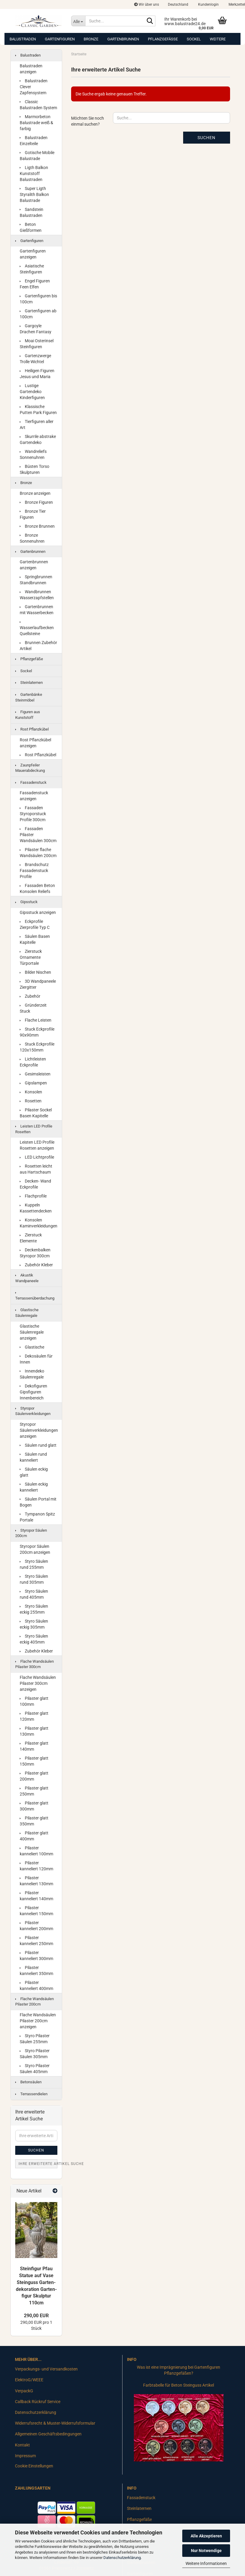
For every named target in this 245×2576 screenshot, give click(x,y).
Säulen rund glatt (38, 1445)
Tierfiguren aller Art (36, 424)
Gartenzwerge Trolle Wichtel (35, 358)
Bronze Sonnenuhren (32, 538)
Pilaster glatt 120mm (34, 1716)
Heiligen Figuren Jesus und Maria (37, 373)
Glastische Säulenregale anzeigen (32, 1332)
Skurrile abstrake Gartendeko (38, 439)
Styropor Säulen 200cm (31, 1533)
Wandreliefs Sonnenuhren (33, 454)
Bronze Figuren (36, 502)
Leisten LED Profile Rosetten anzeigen (37, 1145)
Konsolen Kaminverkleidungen (38, 1223)
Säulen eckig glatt (34, 1472)
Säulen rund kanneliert (33, 1457)
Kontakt (22, 2445)
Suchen (206, 137)
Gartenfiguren (60, 39)
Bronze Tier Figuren (33, 514)
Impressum (25, 2455)
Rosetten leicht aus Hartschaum (36, 1169)
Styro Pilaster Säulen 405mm (35, 2068)
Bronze (91, 39)
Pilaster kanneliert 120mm (36, 1865)
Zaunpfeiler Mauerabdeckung (30, 768)
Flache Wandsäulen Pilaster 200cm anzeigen (38, 2020)
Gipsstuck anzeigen (38, 912)
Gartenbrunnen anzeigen (34, 564)
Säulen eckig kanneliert (34, 1487)
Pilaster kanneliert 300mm (36, 1955)
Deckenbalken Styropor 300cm (35, 1252)
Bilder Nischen (35, 972)
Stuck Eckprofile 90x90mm (37, 1032)
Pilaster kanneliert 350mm (36, 1970)
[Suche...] (78, 21)
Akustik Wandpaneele (27, 1278)
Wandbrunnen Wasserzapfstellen (37, 594)
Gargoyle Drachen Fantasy (35, 328)
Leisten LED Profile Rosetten (33, 1129)
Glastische (32, 1347)
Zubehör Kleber (36, 1264)
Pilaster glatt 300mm (34, 1806)
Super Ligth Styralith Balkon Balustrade (34, 194)
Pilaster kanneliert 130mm (36, 1880)
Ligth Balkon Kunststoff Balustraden (34, 173)
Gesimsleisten (35, 1074)
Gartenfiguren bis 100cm (38, 298)
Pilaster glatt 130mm (34, 1731)
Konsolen (31, 1092)
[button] (178, 4)
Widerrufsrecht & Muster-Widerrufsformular (55, 2423)
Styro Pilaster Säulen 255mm (35, 2038)
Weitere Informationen (206, 2563)
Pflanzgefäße (163, 39)
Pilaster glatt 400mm (34, 1836)
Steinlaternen (29, 682)
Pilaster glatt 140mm (34, 1746)
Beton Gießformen (31, 227)
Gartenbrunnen (123, 39)
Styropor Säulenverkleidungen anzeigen (39, 1430)
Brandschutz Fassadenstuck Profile (34, 870)
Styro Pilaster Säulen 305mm (35, 2053)
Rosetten (31, 1100)
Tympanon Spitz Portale (37, 1517)
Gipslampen (33, 1083)
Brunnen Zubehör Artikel (38, 645)
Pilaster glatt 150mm (34, 1761)
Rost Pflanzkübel (32, 729)
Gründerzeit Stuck (33, 1008)
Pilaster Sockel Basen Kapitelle (36, 1112)
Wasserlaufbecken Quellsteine (37, 628)
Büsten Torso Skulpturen (34, 469)
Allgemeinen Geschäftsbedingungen (48, 2434)
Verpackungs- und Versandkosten (46, 2369)
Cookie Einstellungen (34, 2466)
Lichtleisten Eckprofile (33, 1062)
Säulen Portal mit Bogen (38, 1502)
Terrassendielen (31, 2094)
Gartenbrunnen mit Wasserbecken (36, 609)
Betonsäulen (28, 2082)
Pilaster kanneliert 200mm (36, 1925)
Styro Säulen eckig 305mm (34, 1624)
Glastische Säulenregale (27, 1313)
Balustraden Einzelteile (34, 140)
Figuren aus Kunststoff (27, 715)
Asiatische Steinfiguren (32, 269)
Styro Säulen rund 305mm (34, 1579)
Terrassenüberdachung (34, 1296)
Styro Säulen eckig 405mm (34, 1639)
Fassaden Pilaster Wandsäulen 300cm (38, 834)
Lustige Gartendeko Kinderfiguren (32, 391)
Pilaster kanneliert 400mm (36, 1985)
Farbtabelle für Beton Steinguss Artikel (178, 2385)
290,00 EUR (36, 2315)
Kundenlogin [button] (208, 4)
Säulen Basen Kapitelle (35, 939)
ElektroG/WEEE (29, 2379)
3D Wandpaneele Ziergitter (38, 984)
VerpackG (24, 2390)
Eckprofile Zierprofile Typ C (35, 924)
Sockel (194, 39)
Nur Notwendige (206, 2550)
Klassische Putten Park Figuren (38, 409)
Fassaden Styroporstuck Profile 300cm (33, 813)
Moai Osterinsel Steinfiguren (36, 343)
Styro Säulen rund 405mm (34, 1594)
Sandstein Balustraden (31, 212)
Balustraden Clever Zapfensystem (34, 86)
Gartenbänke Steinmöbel (28, 697)
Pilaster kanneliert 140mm (36, 1895)
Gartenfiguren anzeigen (33, 254)
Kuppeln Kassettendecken (36, 1208)
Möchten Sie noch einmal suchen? (87, 121)
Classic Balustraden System (38, 104)
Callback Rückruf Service (37, 2401)
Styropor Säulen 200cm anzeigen (35, 1549)
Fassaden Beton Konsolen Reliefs (37, 888)
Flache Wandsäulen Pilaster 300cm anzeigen (38, 1683)
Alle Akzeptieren (206, 2536)
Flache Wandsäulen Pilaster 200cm (34, 2002)
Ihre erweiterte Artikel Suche (38, 2164)
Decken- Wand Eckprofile (35, 1184)
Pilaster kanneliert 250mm (36, 1940)
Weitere (218, 39)
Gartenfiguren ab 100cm (38, 313)
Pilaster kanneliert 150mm (36, 1910)
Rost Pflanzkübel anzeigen (35, 742)
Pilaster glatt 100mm (34, 1701)
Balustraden (23, 39)
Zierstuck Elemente (31, 1238)
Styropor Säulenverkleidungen (32, 1411)
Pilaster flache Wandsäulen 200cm (38, 852)
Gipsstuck (26, 902)
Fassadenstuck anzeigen (34, 795)
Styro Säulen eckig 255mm (34, 1609)
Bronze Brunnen (37, 526)
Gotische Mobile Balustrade (37, 155)
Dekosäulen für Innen (36, 1359)
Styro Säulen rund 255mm (34, 1564)
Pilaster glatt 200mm (34, 1776)
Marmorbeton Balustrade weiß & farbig (36, 122)
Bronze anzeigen (35, 493)
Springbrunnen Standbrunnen (36, 579)
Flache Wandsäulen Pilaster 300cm (34, 1664)
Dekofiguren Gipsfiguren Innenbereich (33, 1392)
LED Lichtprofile (37, 1157)
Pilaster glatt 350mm (34, 1821)
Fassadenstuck (31, 782)
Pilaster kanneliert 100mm (36, 1850)
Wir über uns (146, 4)
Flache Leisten (35, 1020)
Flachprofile (33, 1196)
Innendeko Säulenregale (32, 1374)
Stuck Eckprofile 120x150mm (37, 1047)
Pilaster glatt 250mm (34, 1791)
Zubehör (30, 996)
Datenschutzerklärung (122, 2557)
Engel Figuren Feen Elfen (35, 284)
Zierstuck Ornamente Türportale (31, 957)
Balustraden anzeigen (31, 68)
